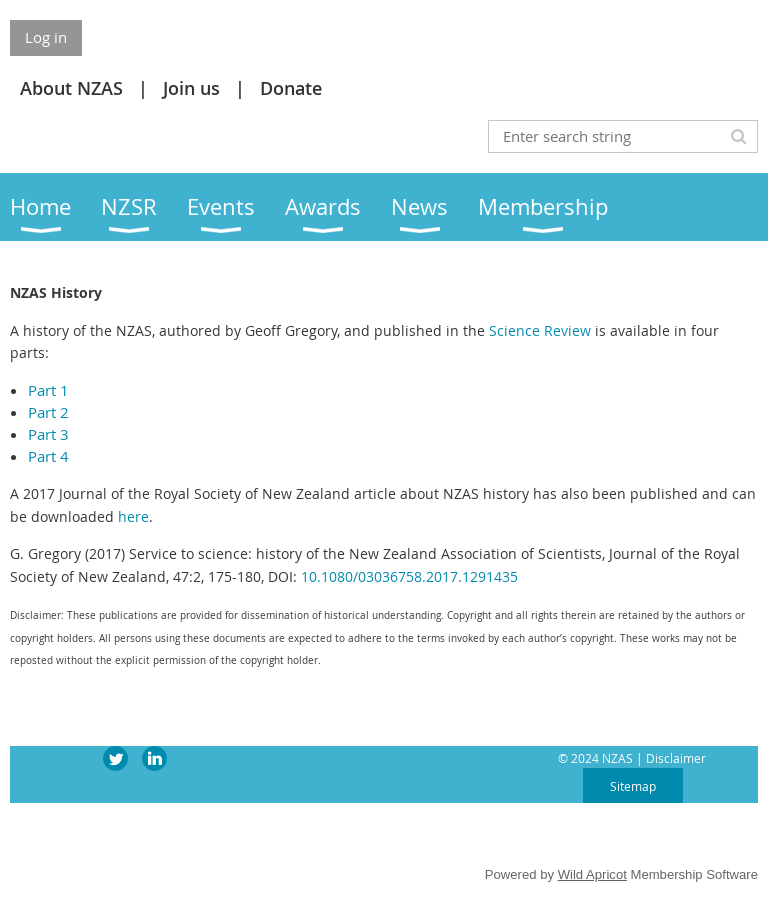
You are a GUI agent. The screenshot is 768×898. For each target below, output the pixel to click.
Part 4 (48, 456)
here (133, 516)
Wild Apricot (592, 874)
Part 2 (48, 412)
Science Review (540, 330)
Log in (46, 37)
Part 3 (48, 434)
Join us (191, 88)
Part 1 (48, 390)
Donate (291, 88)
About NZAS (71, 88)
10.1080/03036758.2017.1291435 (409, 576)
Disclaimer (676, 758)
